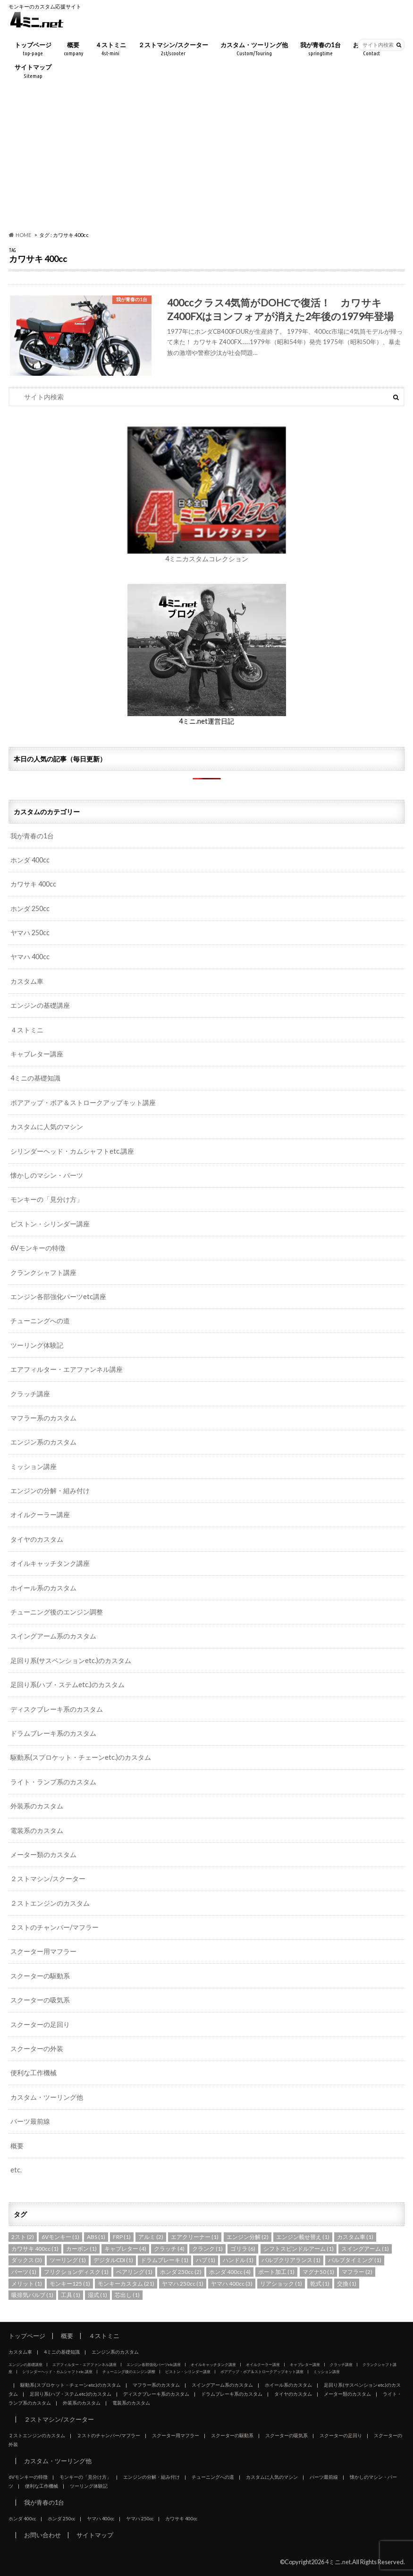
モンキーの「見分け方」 (46, 1199)
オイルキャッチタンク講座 (50, 1563)
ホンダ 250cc (30, 908)
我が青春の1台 (320, 49)
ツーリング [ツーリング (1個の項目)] (68, 2260)
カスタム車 (26, 981)
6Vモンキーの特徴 (37, 1248)
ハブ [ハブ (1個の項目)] (205, 2260)
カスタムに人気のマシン (46, 1127)
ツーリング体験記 (36, 1345)
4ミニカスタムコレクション (206, 559)
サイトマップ (33, 71)
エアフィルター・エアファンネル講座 (66, 1369)
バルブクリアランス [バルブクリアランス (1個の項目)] (290, 2260)
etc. (16, 2170)
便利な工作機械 (33, 2073)
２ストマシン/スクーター (173, 49)
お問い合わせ (42, 2535)
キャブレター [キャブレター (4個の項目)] (125, 2248)
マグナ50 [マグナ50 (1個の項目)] (318, 2271)
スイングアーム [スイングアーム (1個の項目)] (365, 2248)
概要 (73, 49)
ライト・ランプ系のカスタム (53, 1782)
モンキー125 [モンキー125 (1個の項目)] (70, 2283)
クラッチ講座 (30, 1394)
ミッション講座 (33, 1466)
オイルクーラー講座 (40, 1515)
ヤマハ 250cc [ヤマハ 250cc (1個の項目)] (182, 2283)
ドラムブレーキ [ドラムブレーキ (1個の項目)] (164, 2260)
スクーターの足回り (40, 2024)
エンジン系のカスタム (43, 1442)
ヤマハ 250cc (30, 933)
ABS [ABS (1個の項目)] (96, 2236)
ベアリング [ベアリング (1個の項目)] (134, 2271)
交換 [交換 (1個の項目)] (346, 2283)
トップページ (33, 49)
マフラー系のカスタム (43, 1418)
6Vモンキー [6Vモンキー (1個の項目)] (60, 2236)
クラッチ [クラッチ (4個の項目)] (169, 2248)
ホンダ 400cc (30, 860)
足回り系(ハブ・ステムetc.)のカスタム (67, 1685)
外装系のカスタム (36, 1806)
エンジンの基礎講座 (40, 1005)
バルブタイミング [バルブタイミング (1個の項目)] (354, 2260)
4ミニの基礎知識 (35, 1078)
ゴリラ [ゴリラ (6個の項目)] (242, 2248)
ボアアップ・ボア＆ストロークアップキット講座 (83, 1102)
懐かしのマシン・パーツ (46, 1175)
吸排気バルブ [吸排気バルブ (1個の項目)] (32, 2294)
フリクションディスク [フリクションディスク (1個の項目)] (76, 2271)
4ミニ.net (338, 2562)
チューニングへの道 (40, 1321)
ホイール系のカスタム (43, 1588)
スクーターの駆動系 (40, 1976)
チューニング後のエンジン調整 (56, 1612)
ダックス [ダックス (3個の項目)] (26, 2260)
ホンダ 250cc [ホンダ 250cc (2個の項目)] (181, 2271)
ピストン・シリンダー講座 (50, 1224)
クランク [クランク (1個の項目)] (207, 2248)
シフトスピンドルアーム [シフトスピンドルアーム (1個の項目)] (298, 2248)
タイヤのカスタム (36, 1539)
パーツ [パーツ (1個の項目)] (23, 2271)
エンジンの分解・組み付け (50, 1490)
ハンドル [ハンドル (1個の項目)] (238, 2260)
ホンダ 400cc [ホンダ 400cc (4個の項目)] (230, 2271)
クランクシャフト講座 (43, 1272)
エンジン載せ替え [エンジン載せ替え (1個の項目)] (302, 2236)
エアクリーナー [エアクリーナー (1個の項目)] (195, 2236)
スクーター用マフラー (43, 1951)
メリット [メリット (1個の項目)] (26, 2283)
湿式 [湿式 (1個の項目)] (97, 2294)
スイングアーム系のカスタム (53, 1636)
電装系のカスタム (36, 1830)
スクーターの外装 (36, 2048)
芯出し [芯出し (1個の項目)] (127, 2294)
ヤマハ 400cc (30, 957)
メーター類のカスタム (43, 1854)
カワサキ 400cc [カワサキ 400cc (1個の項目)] (35, 2248)
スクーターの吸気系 (40, 2000)
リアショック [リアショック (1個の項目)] (281, 2283)
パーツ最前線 (30, 2121)
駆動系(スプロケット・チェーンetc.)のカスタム (80, 1757)
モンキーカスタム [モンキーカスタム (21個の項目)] (126, 2283)
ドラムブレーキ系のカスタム (53, 1733)
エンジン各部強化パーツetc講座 (58, 1296)
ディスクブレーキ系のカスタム (56, 1709)
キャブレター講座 (36, 1054)
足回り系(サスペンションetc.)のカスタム (70, 1660)
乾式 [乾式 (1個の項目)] (319, 2283)
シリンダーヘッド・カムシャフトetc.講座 (72, 1151)
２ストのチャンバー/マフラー (54, 1927)
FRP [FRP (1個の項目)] (122, 2236)
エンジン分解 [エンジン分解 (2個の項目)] (248, 2236)
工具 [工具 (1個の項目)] (70, 2294)
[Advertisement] (206, 157)
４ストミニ (110, 49)
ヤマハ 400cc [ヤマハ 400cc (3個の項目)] (232, 2283)
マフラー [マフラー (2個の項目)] (357, 2271)
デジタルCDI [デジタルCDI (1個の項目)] (113, 2260)
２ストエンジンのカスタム (50, 1903)
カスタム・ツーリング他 (254, 49)
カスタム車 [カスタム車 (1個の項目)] (355, 2236)
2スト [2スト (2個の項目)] (22, 2236)
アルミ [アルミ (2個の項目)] (150, 2236)
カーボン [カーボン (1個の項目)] (81, 2248)
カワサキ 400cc (33, 884)
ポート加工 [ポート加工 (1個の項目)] (276, 2271)
